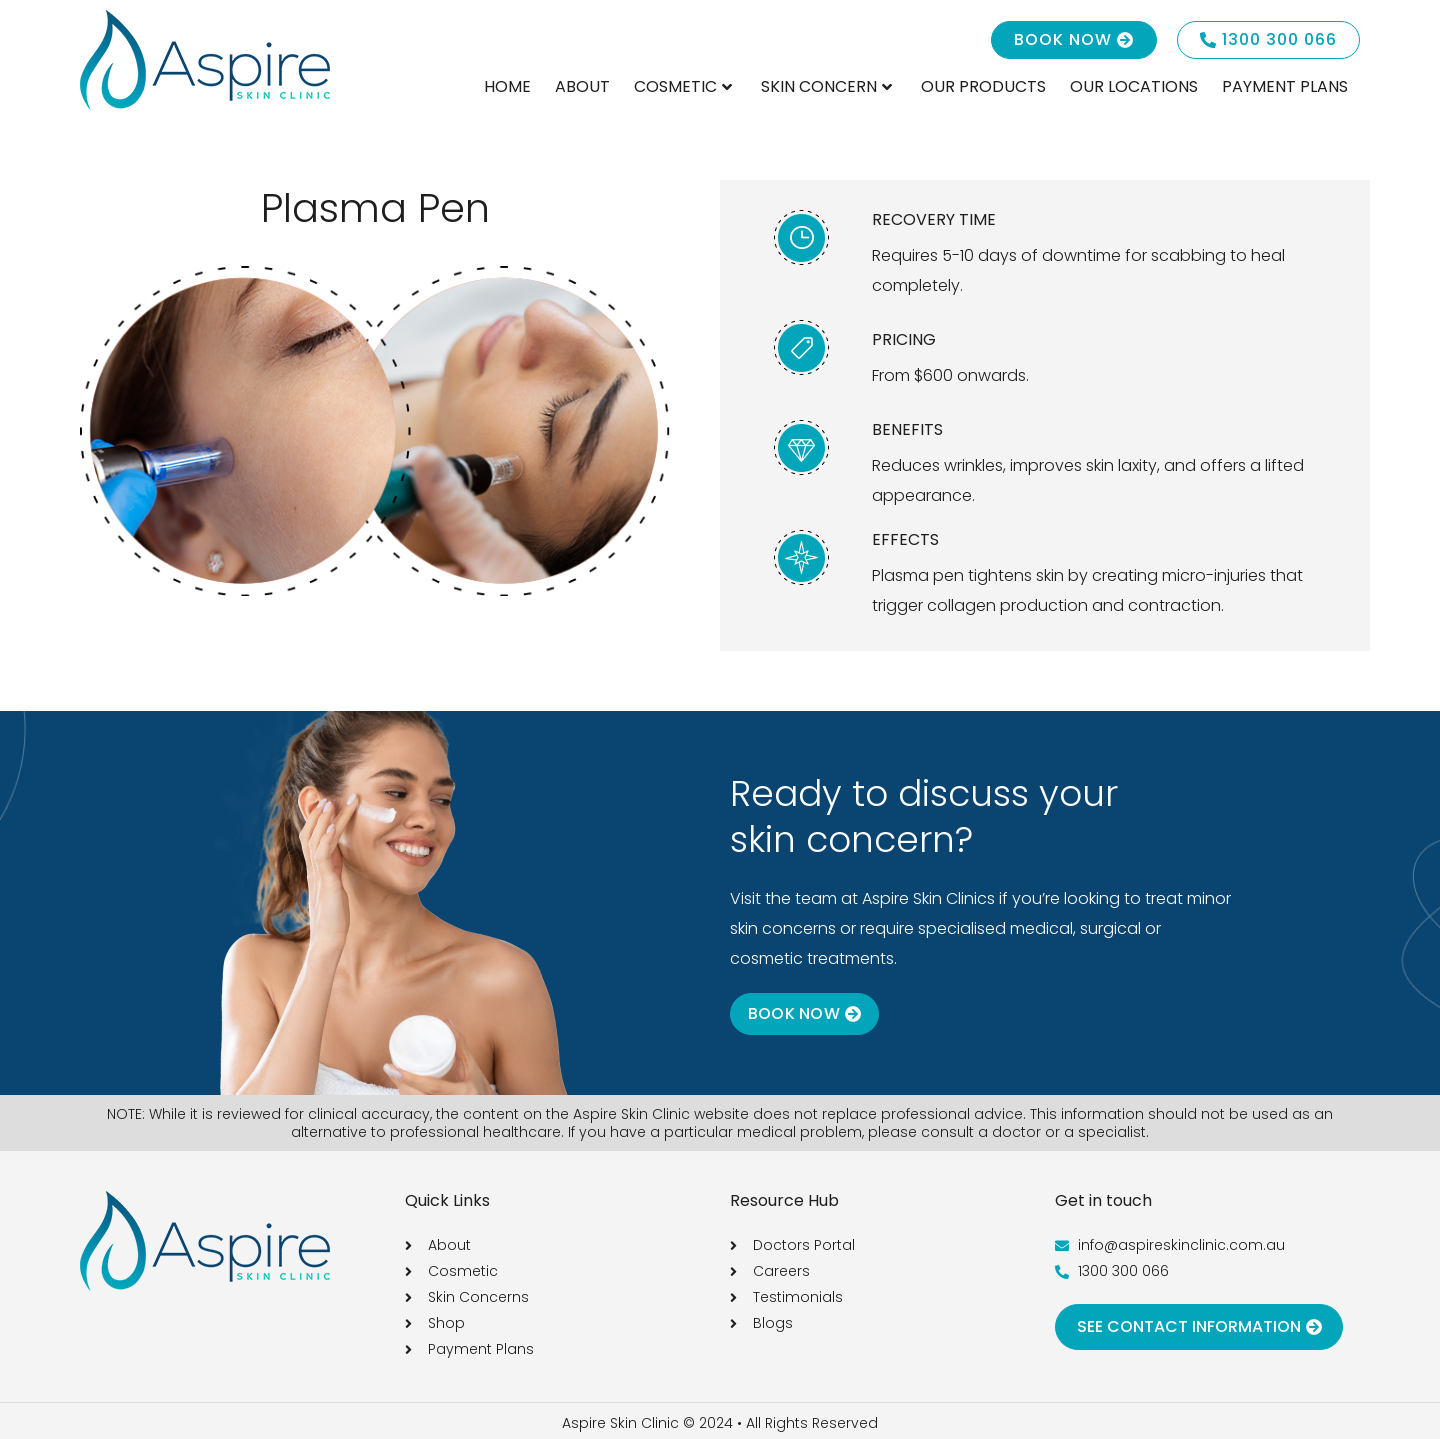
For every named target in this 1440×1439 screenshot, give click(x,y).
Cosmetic (683, 86)
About (582, 86)
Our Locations (1134, 86)
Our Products (983, 86)
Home (507, 86)
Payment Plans (1285, 86)
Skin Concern (826, 86)
